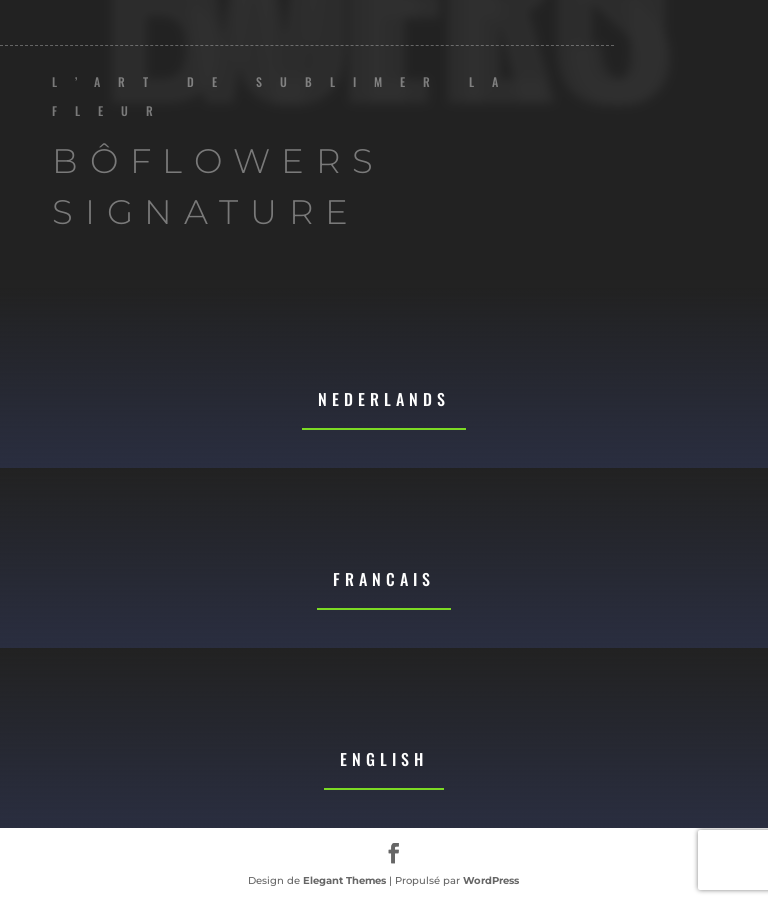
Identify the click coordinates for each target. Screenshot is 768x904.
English (384, 759)
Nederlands (384, 399)
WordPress (491, 880)
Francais (384, 579)
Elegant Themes (344, 880)
